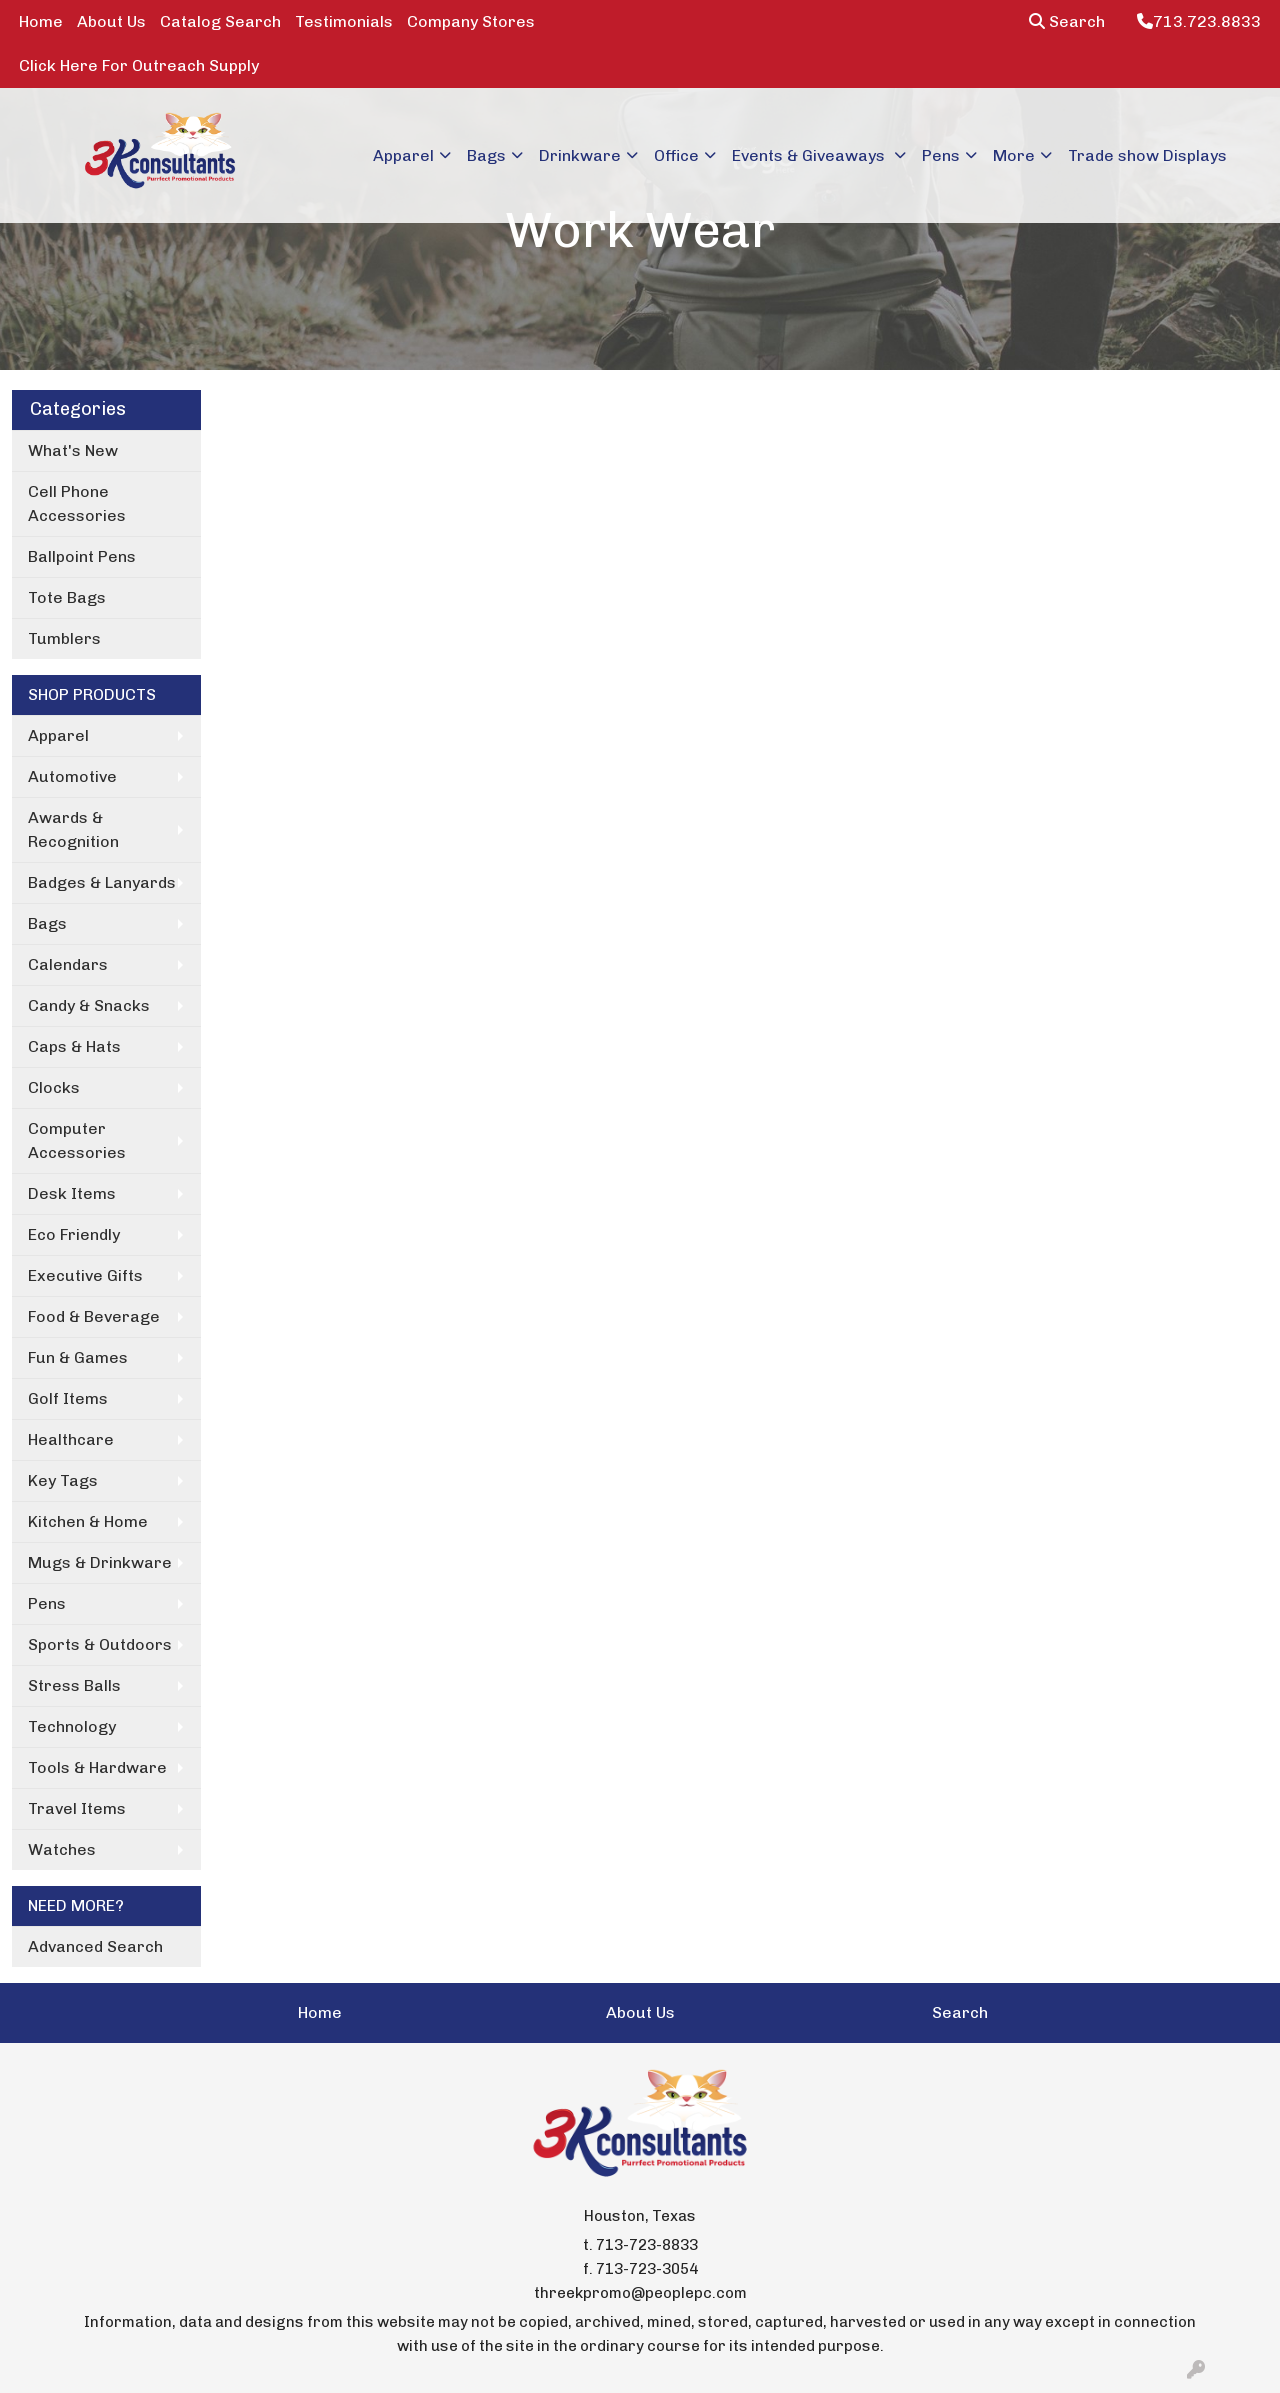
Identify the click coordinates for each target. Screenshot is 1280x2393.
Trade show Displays (1147, 155)
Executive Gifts (85, 1275)
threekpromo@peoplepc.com (640, 2293)
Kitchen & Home (88, 1521)
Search (1067, 21)
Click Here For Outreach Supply (139, 65)
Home (41, 21)
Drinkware (580, 155)
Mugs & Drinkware (100, 1562)
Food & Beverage (94, 1316)
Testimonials (344, 21)
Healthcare (71, 1439)
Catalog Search (220, 21)
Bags (486, 155)
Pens (941, 155)
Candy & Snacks (89, 1005)
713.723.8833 (1199, 21)
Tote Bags (67, 597)
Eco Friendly (74, 1234)
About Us (111, 21)
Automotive (72, 776)
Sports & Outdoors (100, 1644)
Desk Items (72, 1193)
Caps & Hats (74, 1046)
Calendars (68, 964)
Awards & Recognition (73, 829)
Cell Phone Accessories (77, 503)
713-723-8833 (647, 2245)
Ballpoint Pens (82, 556)
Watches (62, 1849)
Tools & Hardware (97, 1767)
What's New (73, 450)
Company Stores (471, 21)
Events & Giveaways (810, 155)
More (1014, 155)
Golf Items (68, 1398)
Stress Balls (74, 1685)
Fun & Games (78, 1357)
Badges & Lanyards (102, 882)
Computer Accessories (77, 1140)
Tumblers (64, 638)
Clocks (54, 1087)
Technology (72, 1726)
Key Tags (63, 1480)
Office (676, 155)
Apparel (403, 155)
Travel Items (77, 1808)
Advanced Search (95, 1946)
